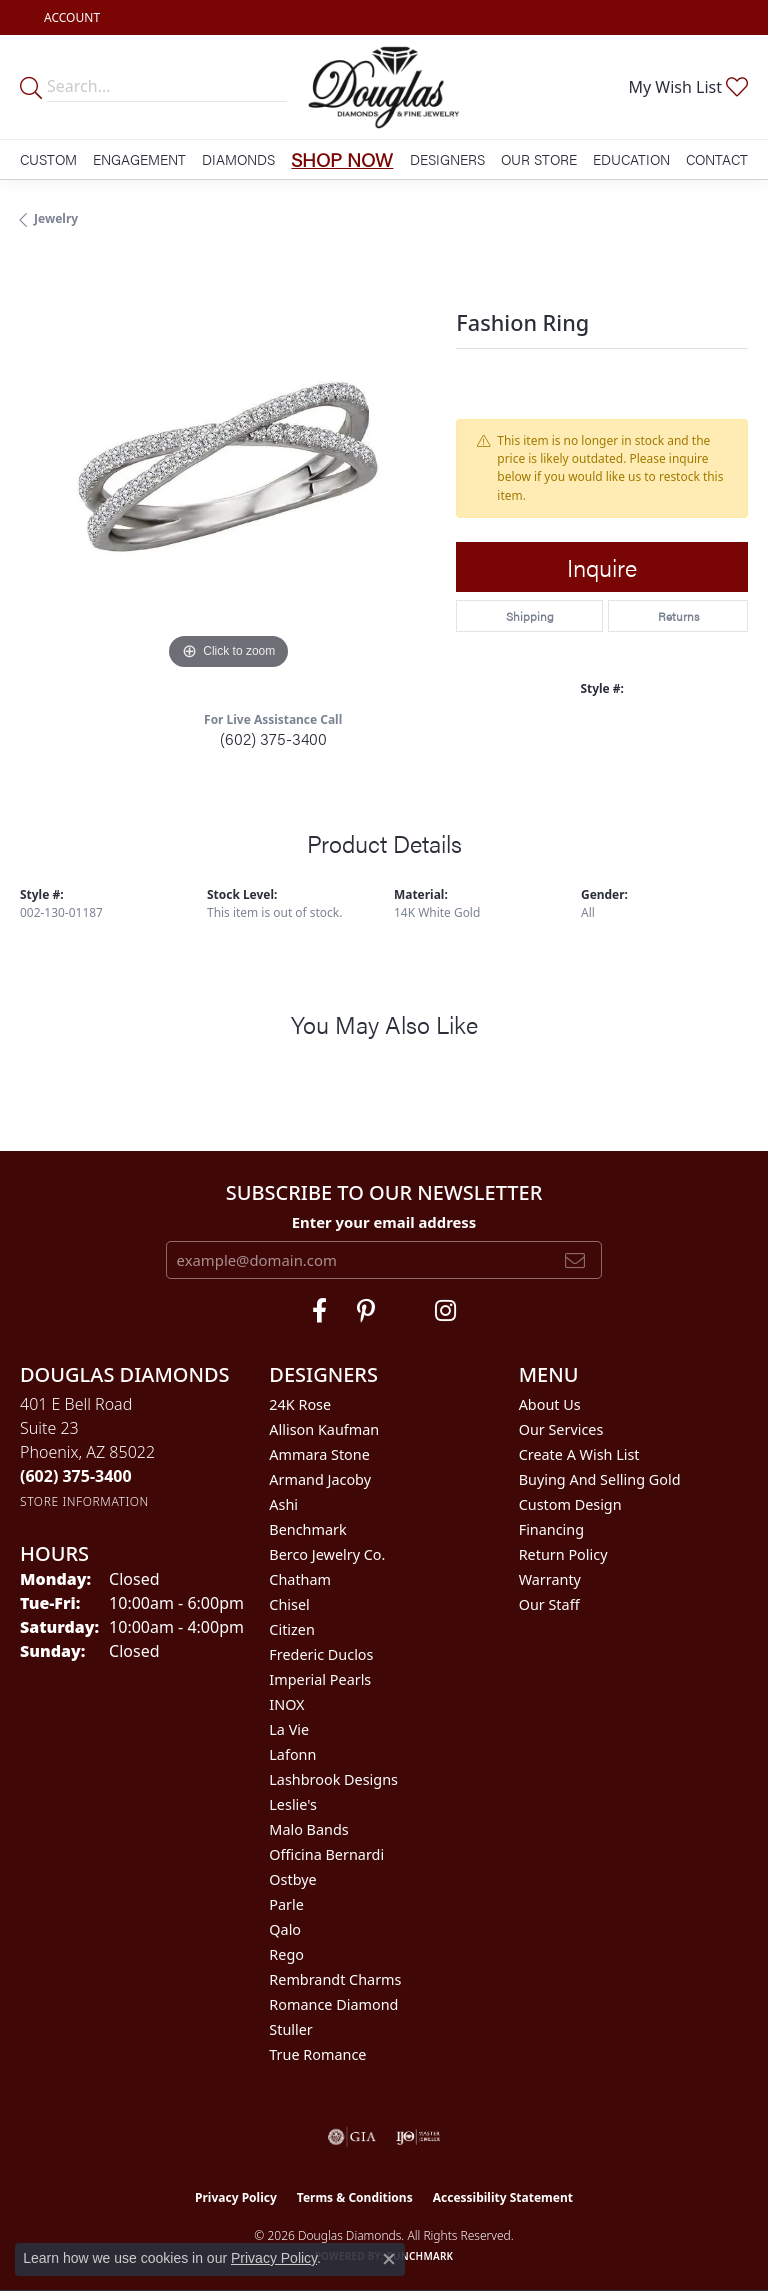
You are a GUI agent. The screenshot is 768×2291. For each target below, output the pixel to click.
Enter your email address (384, 1222)
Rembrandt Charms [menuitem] (335, 1979)
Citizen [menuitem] (292, 1629)
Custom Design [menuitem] (570, 1504)
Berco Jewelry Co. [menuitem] (327, 1554)
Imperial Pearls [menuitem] (320, 1679)
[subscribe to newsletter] (575, 1260)
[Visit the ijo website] (418, 2137)
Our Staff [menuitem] (549, 1604)
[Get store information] (84, 1501)
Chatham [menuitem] (300, 1579)
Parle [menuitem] (286, 1904)
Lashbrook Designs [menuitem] (333, 1779)
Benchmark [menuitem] (307, 1529)
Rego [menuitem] (286, 1954)
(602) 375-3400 (273, 738)
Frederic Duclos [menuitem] (321, 1654)
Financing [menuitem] (551, 1529)
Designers (447, 159)
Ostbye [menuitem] (292, 1879)
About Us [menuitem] (550, 1404)
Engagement (139, 159)
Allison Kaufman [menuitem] (324, 1429)
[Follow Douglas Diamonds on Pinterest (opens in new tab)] (366, 1311)
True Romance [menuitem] (317, 2054)
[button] (70, 17)
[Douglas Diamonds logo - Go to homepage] (384, 87)
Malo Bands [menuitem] (308, 1829)
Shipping (530, 616)
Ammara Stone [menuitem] (319, 1454)
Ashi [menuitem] (283, 1504)
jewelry (56, 218)
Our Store (539, 159)
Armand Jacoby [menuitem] (320, 1479)
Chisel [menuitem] (289, 1604)
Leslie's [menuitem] (293, 1804)
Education (631, 159)
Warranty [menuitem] (550, 1579)
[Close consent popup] (389, 2259)
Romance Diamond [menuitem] (333, 2004)
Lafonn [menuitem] (292, 1754)
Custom (48, 159)
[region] (228, 467)
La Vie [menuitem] (289, 1729)
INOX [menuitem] (286, 1704)
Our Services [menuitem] (561, 1429)
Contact (717, 159)
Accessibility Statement (503, 2197)
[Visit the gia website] (352, 2137)
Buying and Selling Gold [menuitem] (600, 1479)
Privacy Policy (236, 2197)
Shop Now (342, 159)
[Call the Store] (76, 1476)
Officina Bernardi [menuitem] (326, 1854)
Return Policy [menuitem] (563, 1554)
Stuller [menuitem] (290, 2029)
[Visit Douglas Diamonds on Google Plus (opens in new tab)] (445, 1311)
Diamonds (238, 159)
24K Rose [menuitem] (300, 1404)
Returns (678, 616)
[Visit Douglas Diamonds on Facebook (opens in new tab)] (319, 1311)
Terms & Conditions (355, 2197)
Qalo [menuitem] (285, 1929)
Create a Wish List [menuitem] (579, 1454)
